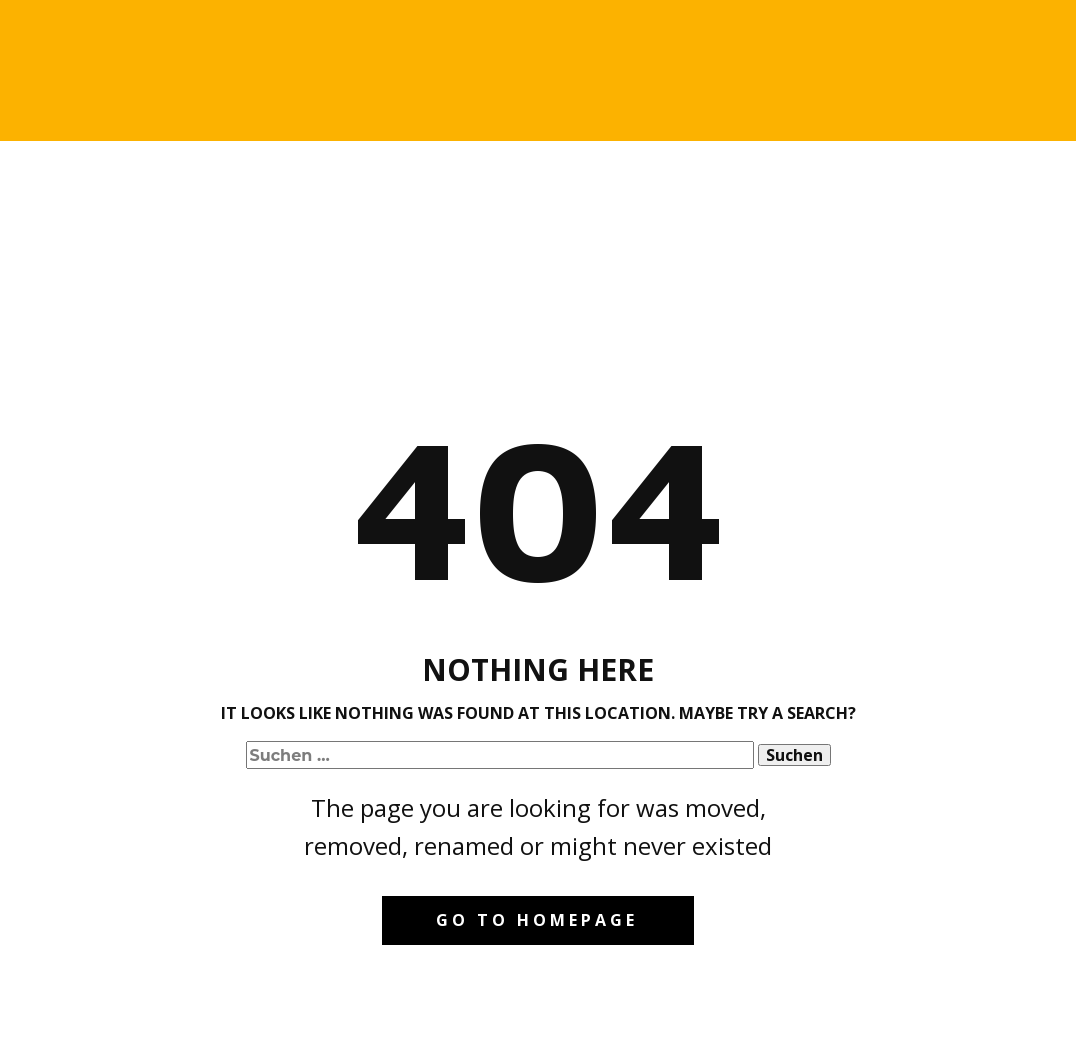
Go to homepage (537, 920)
